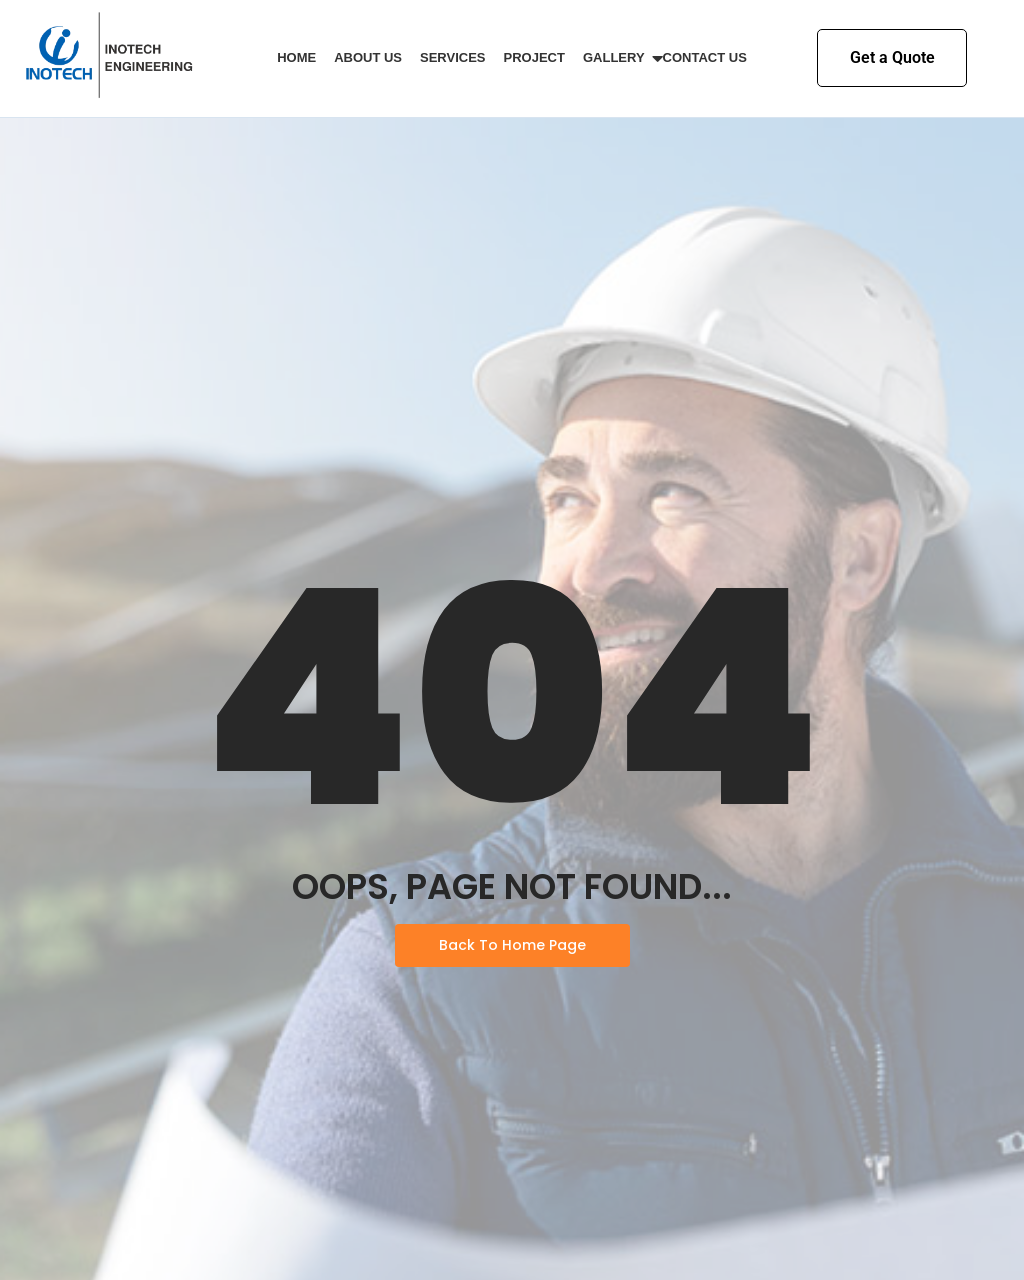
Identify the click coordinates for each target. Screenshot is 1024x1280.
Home (296, 57)
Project (534, 57)
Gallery (617, 58)
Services (453, 57)
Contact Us (705, 57)
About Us (368, 57)
